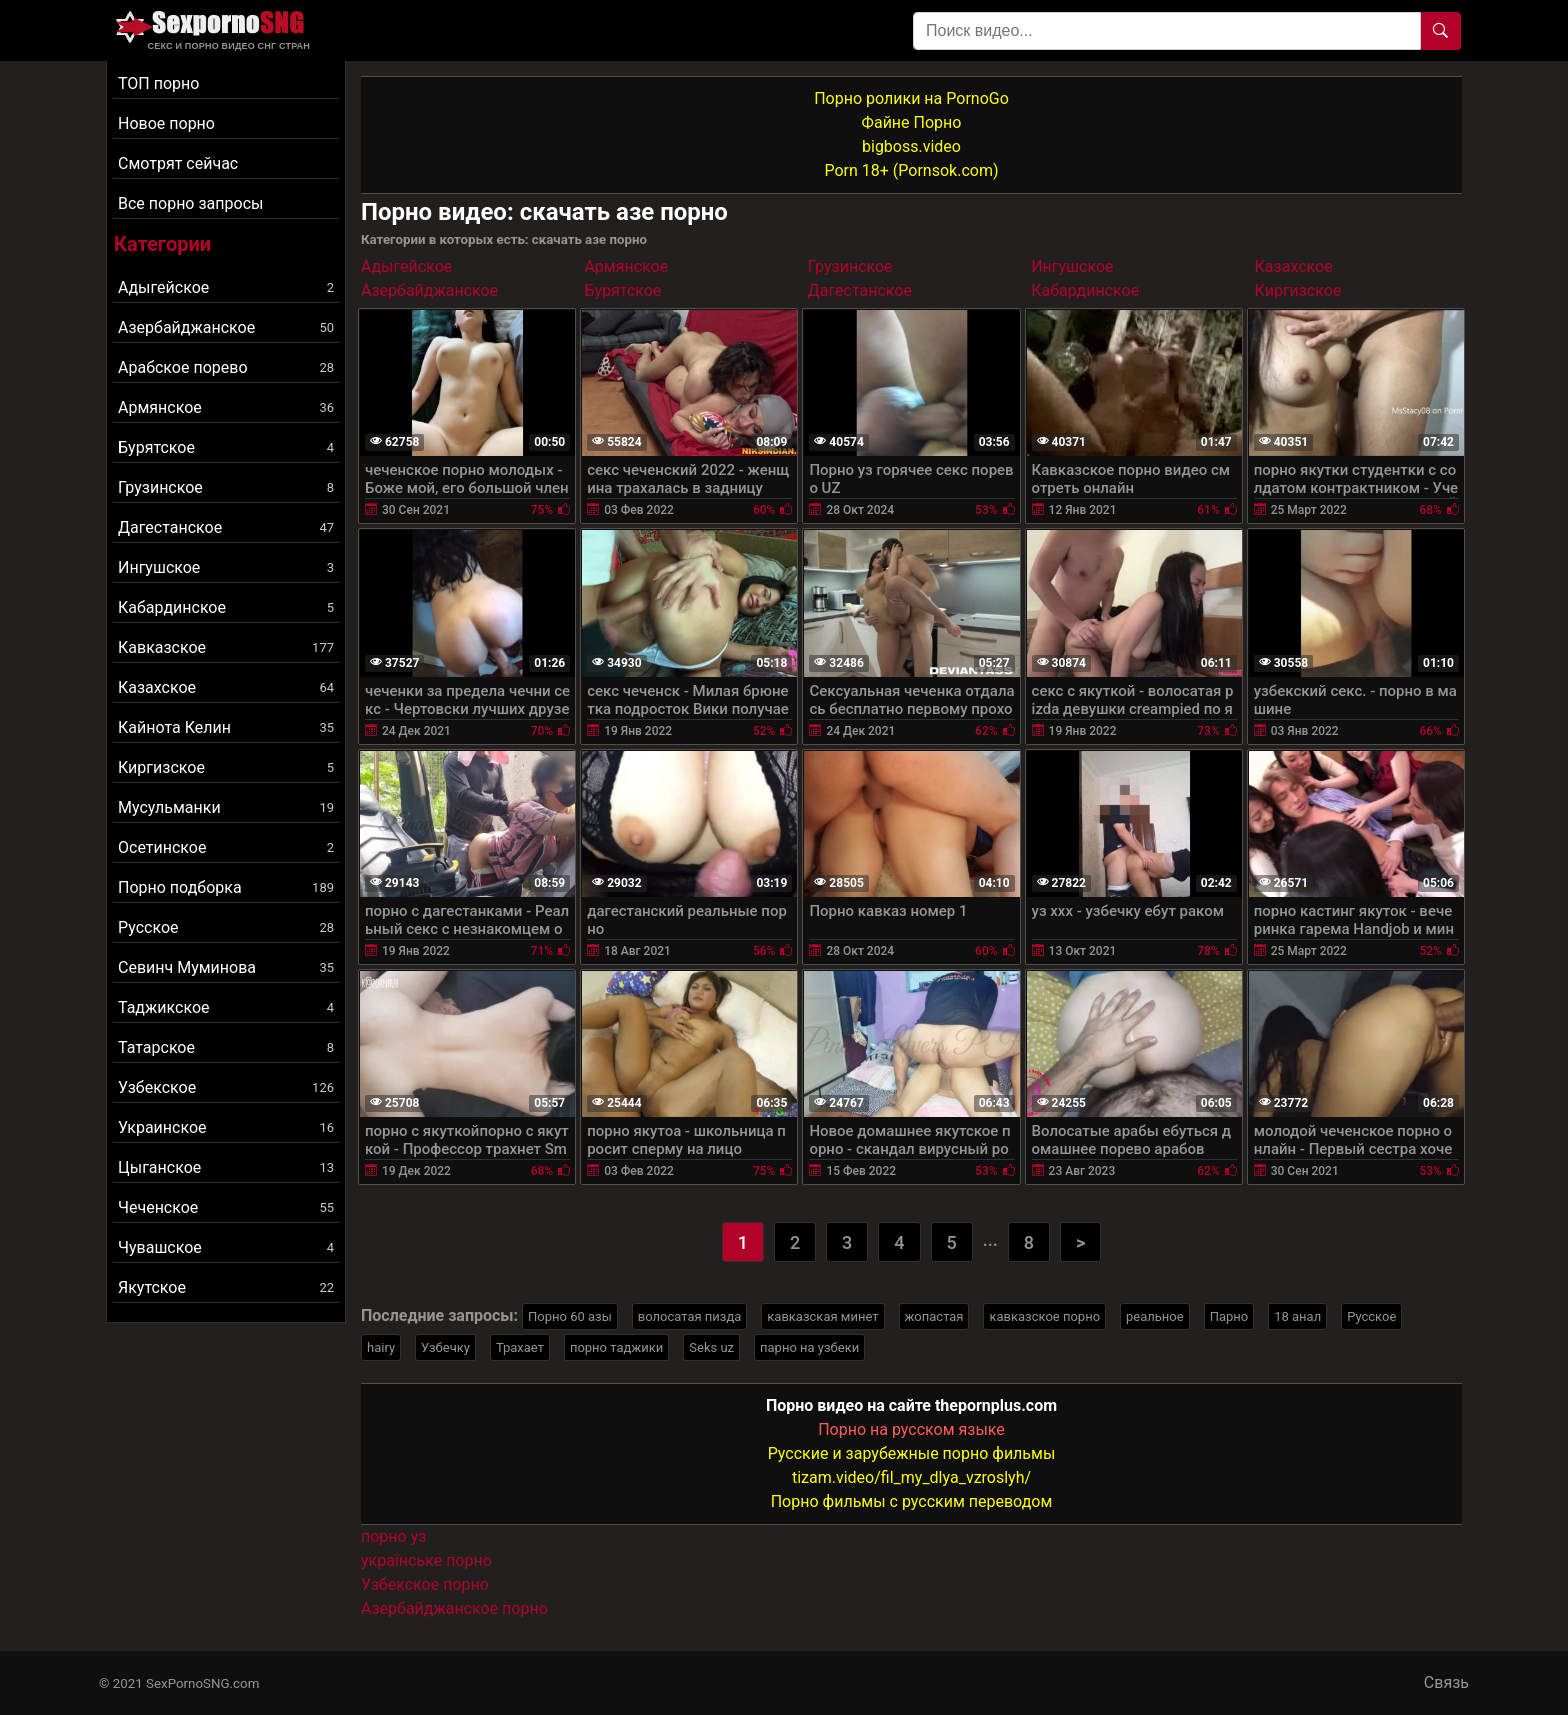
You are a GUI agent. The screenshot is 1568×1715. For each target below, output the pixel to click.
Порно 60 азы (570, 1316)
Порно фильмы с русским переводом (912, 1501)
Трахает (520, 1347)
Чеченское (226, 1207)
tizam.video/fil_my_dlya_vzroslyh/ (911, 1477)
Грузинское (226, 487)
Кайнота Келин (226, 727)
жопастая (934, 1316)
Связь (1446, 1682)
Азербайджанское (226, 327)
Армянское (226, 407)
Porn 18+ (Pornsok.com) (911, 170)
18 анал (1297, 1316)
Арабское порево (226, 367)
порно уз (393, 1536)
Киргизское (226, 767)
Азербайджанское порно (454, 1608)
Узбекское (226, 1087)
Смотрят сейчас (178, 163)
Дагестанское (226, 527)
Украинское (226, 1127)
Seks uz (711, 1347)
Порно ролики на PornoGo (911, 98)
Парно (1229, 1316)
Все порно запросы (190, 203)
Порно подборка (226, 887)
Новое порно (166, 123)
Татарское (226, 1047)
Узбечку (445, 1347)
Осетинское (226, 847)
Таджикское (226, 1007)
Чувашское (226, 1247)
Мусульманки (226, 807)
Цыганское (226, 1167)
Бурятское (226, 447)
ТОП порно (158, 83)
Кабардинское (226, 607)
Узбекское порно (425, 1584)
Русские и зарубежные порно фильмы (912, 1453)
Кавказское (226, 647)
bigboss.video (911, 146)
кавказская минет (822, 1316)
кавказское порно (1044, 1316)
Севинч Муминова (226, 967)
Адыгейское (226, 287)
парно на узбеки (809, 1347)
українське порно (426, 1560)
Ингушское (226, 567)
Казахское (226, 687)
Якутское (226, 1287)
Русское (226, 927)
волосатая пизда (690, 1316)
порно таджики (616, 1347)
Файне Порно (912, 122)
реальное (1155, 1316)
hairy (381, 1347)
